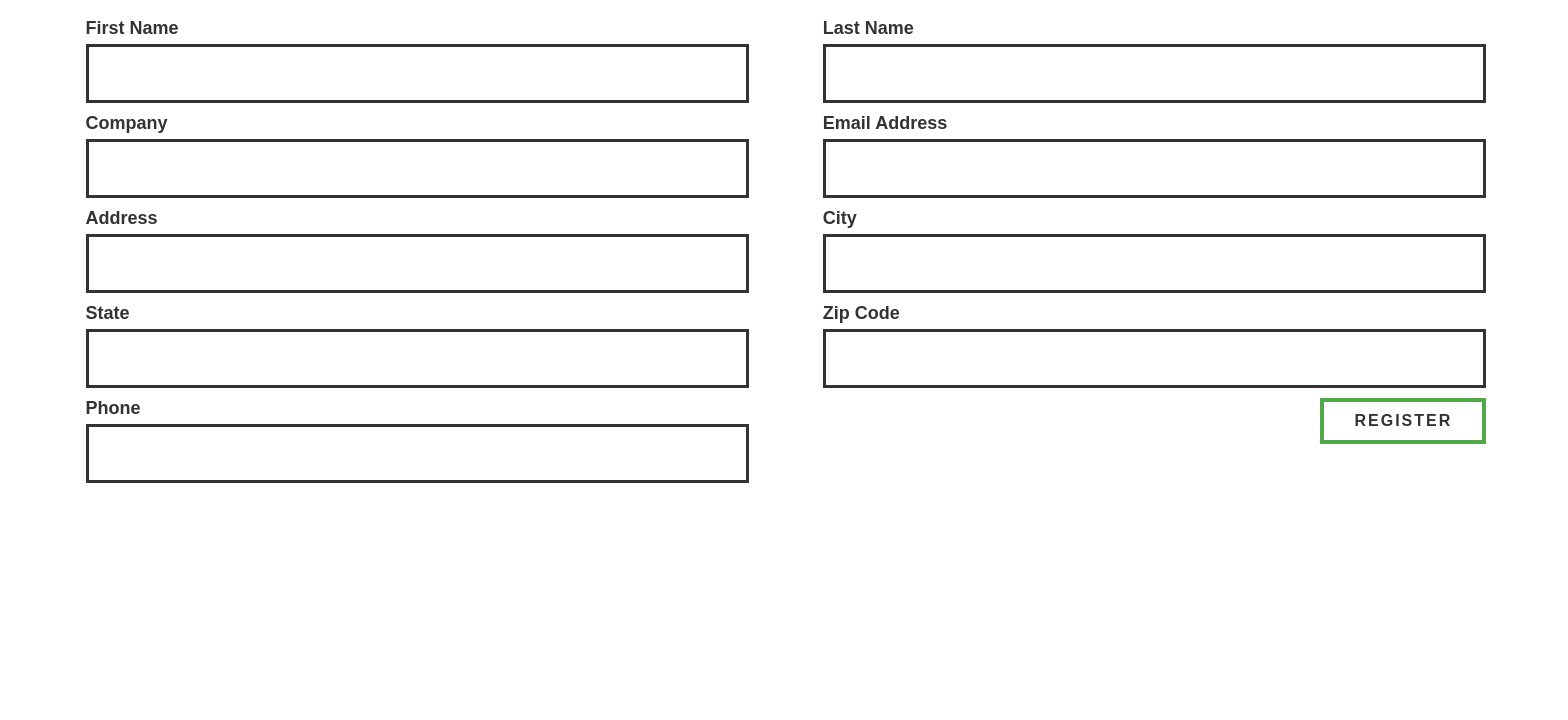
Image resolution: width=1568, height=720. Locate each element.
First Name (132, 28)
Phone (113, 408)
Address (122, 218)
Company (127, 123)
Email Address (885, 123)
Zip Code (861, 313)
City (840, 218)
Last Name (868, 28)
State (108, 313)
